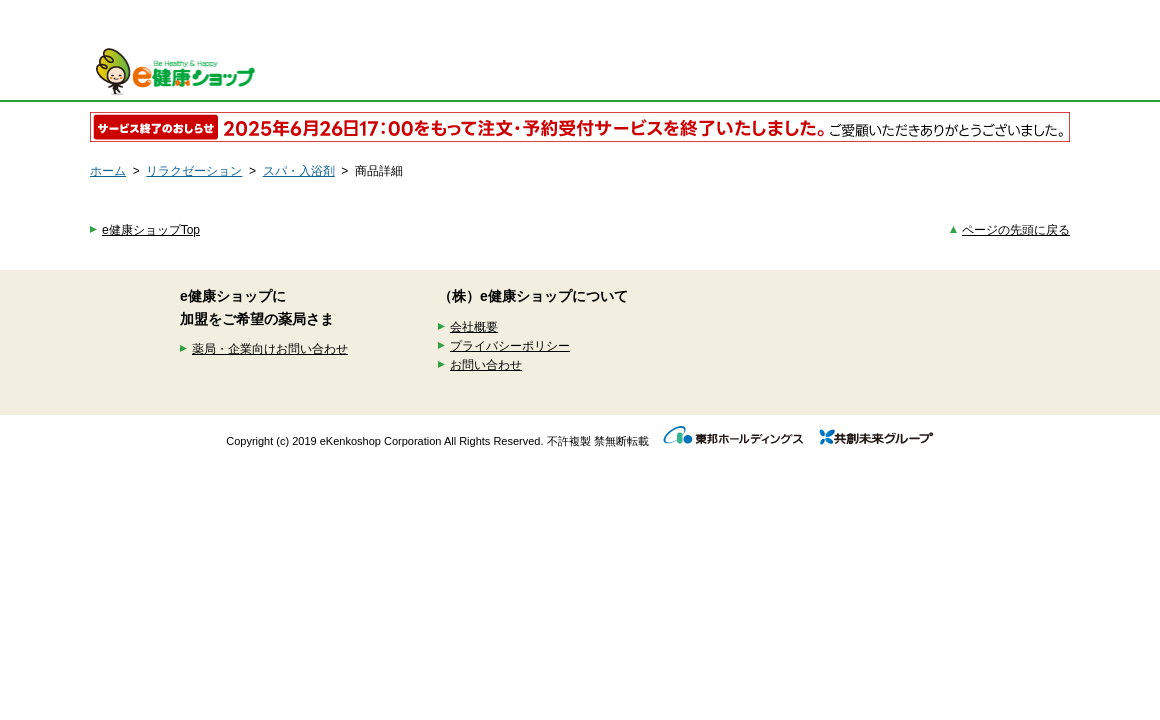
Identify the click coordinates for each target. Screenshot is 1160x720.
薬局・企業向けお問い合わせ (270, 349)
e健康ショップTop (151, 230)
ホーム (108, 171)
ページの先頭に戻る (1016, 230)
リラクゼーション (194, 171)
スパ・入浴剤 (299, 171)
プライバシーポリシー (510, 346)
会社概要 (474, 327)
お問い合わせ (486, 365)
